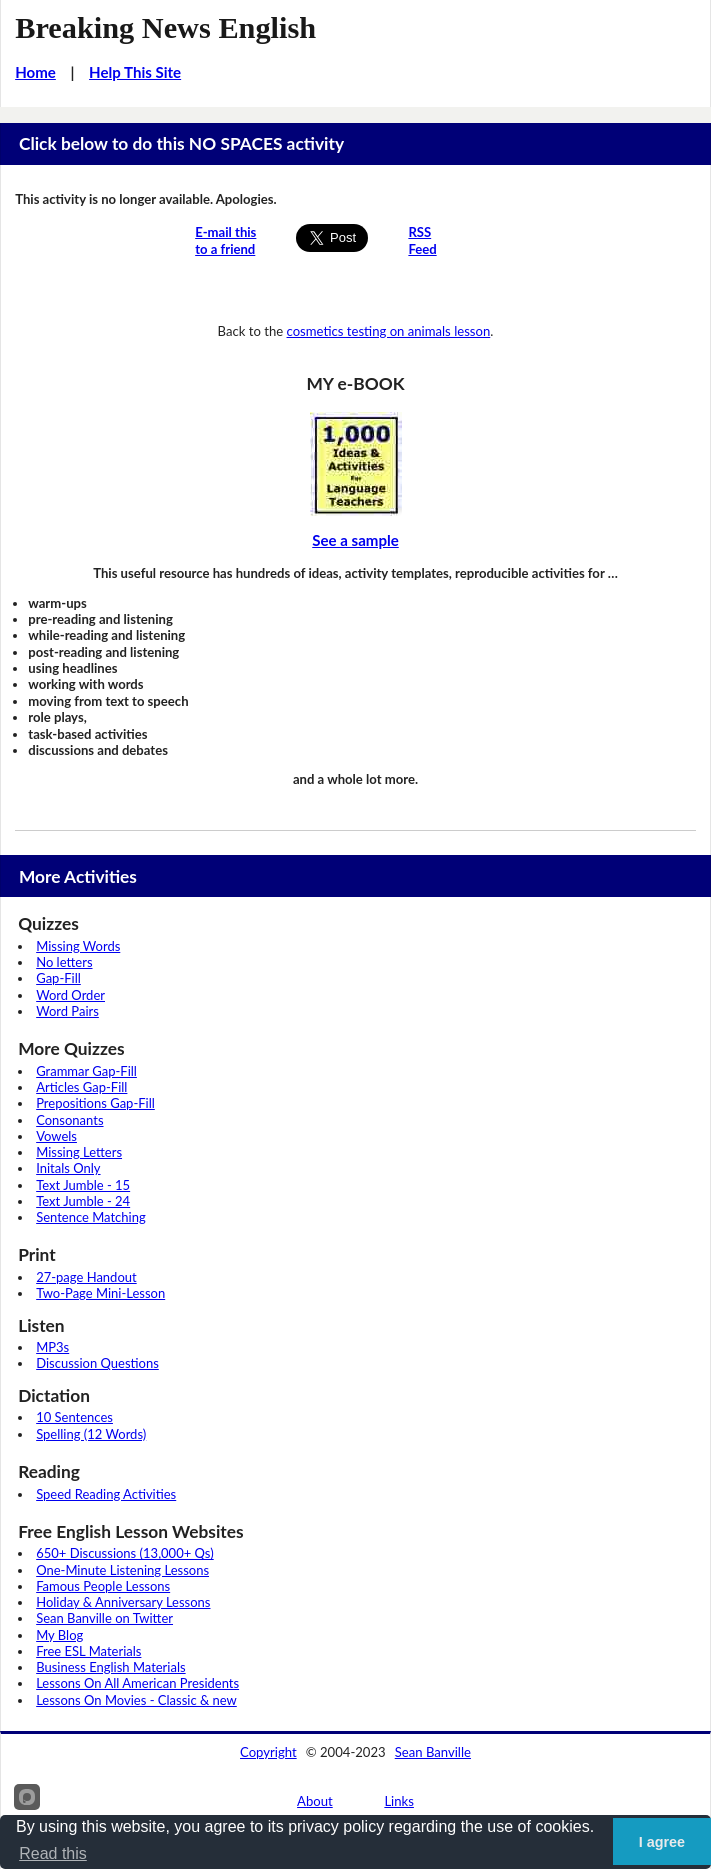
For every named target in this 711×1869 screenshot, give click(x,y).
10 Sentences (74, 1417)
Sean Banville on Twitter (104, 1618)
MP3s (52, 1347)
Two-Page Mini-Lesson (100, 1293)
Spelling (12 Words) (91, 1434)
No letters (64, 962)
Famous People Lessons (103, 1586)
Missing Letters (79, 1152)
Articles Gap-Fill (81, 1087)
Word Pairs (67, 1011)
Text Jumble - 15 (83, 1185)
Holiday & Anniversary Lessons (123, 1602)
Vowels (56, 1136)
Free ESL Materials (88, 1651)
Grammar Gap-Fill (86, 1071)
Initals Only (68, 1168)
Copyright (268, 1752)
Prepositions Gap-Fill (95, 1103)
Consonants (69, 1120)
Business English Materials (110, 1667)
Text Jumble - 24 (83, 1201)
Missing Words (78, 946)
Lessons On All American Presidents (137, 1683)
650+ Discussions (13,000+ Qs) (125, 1553)
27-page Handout (86, 1277)
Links (399, 1801)
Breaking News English (165, 28)
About (315, 1801)
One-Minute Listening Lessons (122, 1570)
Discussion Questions (97, 1363)
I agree (662, 1842)
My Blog (59, 1635)
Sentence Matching (91, 1217)
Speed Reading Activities (106, 1494)
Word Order (70, 995)
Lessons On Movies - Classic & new (136, 1700)
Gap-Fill (58, 978)
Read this (53, 1853)
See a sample (355, 540)
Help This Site (135, 72)
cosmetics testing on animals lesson (389, 331)
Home (35, 72)
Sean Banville (433, 1752)
